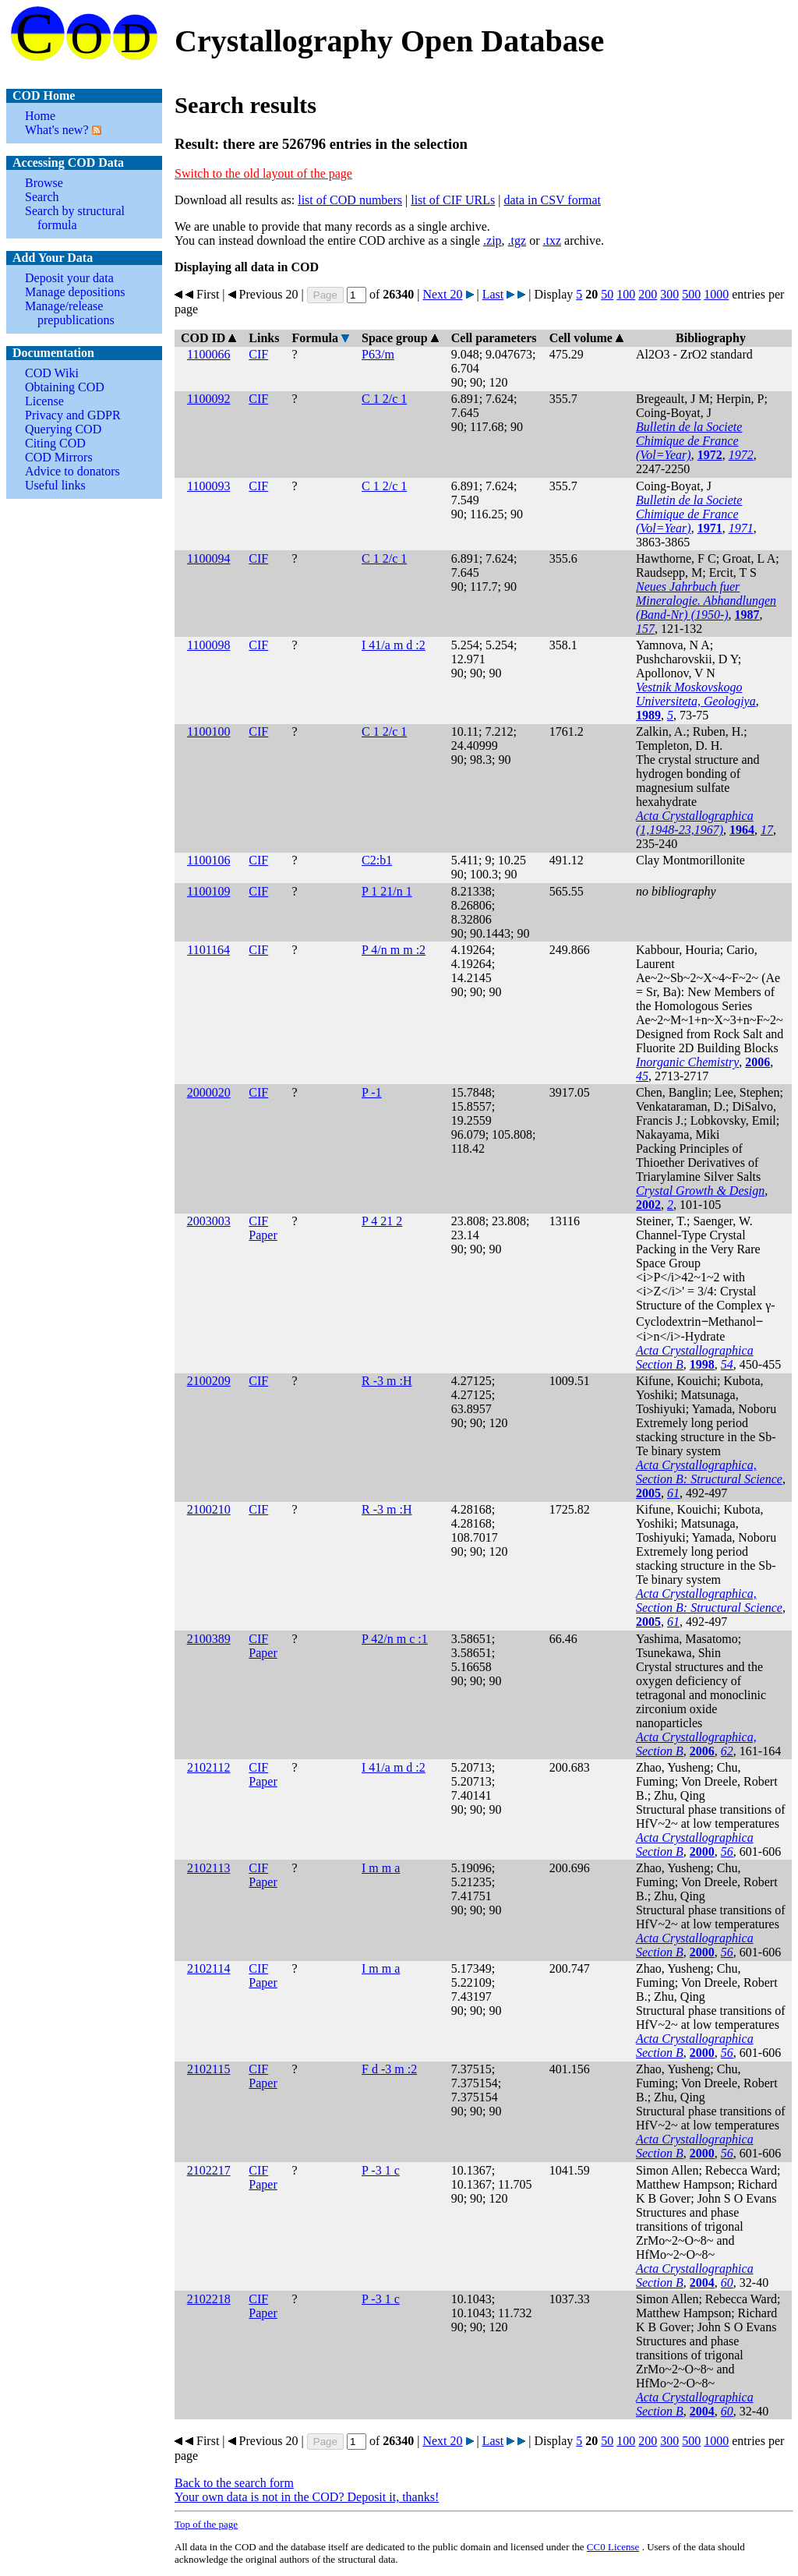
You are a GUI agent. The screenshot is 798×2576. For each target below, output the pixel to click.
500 (691, 294)
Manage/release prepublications (70, 313)
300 (669, 294)
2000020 (209, 1092)
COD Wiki (52, 373)
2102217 (209, 2170)
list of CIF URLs (453, 200)
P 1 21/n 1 (387, 891)
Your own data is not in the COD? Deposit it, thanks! (307, 2497)
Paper (263, 1235)
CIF (258, 354)
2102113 (208, 1868)
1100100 (208, 731)
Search (42, 196)
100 (625, 294)
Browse (44, 182)
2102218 (209, 2299)
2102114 (208, 1968)
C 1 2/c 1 (384, 398)
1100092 (208, 398)
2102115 (208, 2069)
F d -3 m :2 (389, 2069)
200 (647, 294)
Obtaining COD (64, 387)
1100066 (208, 354)
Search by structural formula (75, 217)
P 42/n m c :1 (395, 1638)
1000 (716, 294)
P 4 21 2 (382, 1221)
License (44, 401)
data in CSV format (552, 200)
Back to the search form (234, 2482)
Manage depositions (75, 292)
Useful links (55, 485)
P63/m (378, 354)
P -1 (372, 1092)
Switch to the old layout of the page (263, 173)
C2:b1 (377, 860)
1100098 (208, 645)
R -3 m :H (386, 1380)
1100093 (208, 486)
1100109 (208, 891)
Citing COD (55, 443)
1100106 (208, 860)
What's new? (57, 129)
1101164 (208, 949)
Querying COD (63, 429)
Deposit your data (69, 277)
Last (493, 294)
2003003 (209, 1221)
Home (40, 115)
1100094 (208, 558)
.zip (492, 240)
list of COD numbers (350, 200)
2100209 (209, 1380)
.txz (551, 240)
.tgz (517, 240)
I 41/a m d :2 (393, 645)
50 (607, 294)
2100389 (209, 1638)
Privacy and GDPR (73, 415)
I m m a (381, 1868)
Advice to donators (72, 471)
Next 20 (442, 294)
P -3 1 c (381, 2170)
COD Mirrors (59, 457)
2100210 (209, 1509)
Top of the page (206, 2524)
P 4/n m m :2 (393, 949)
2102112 (208, 1767)
